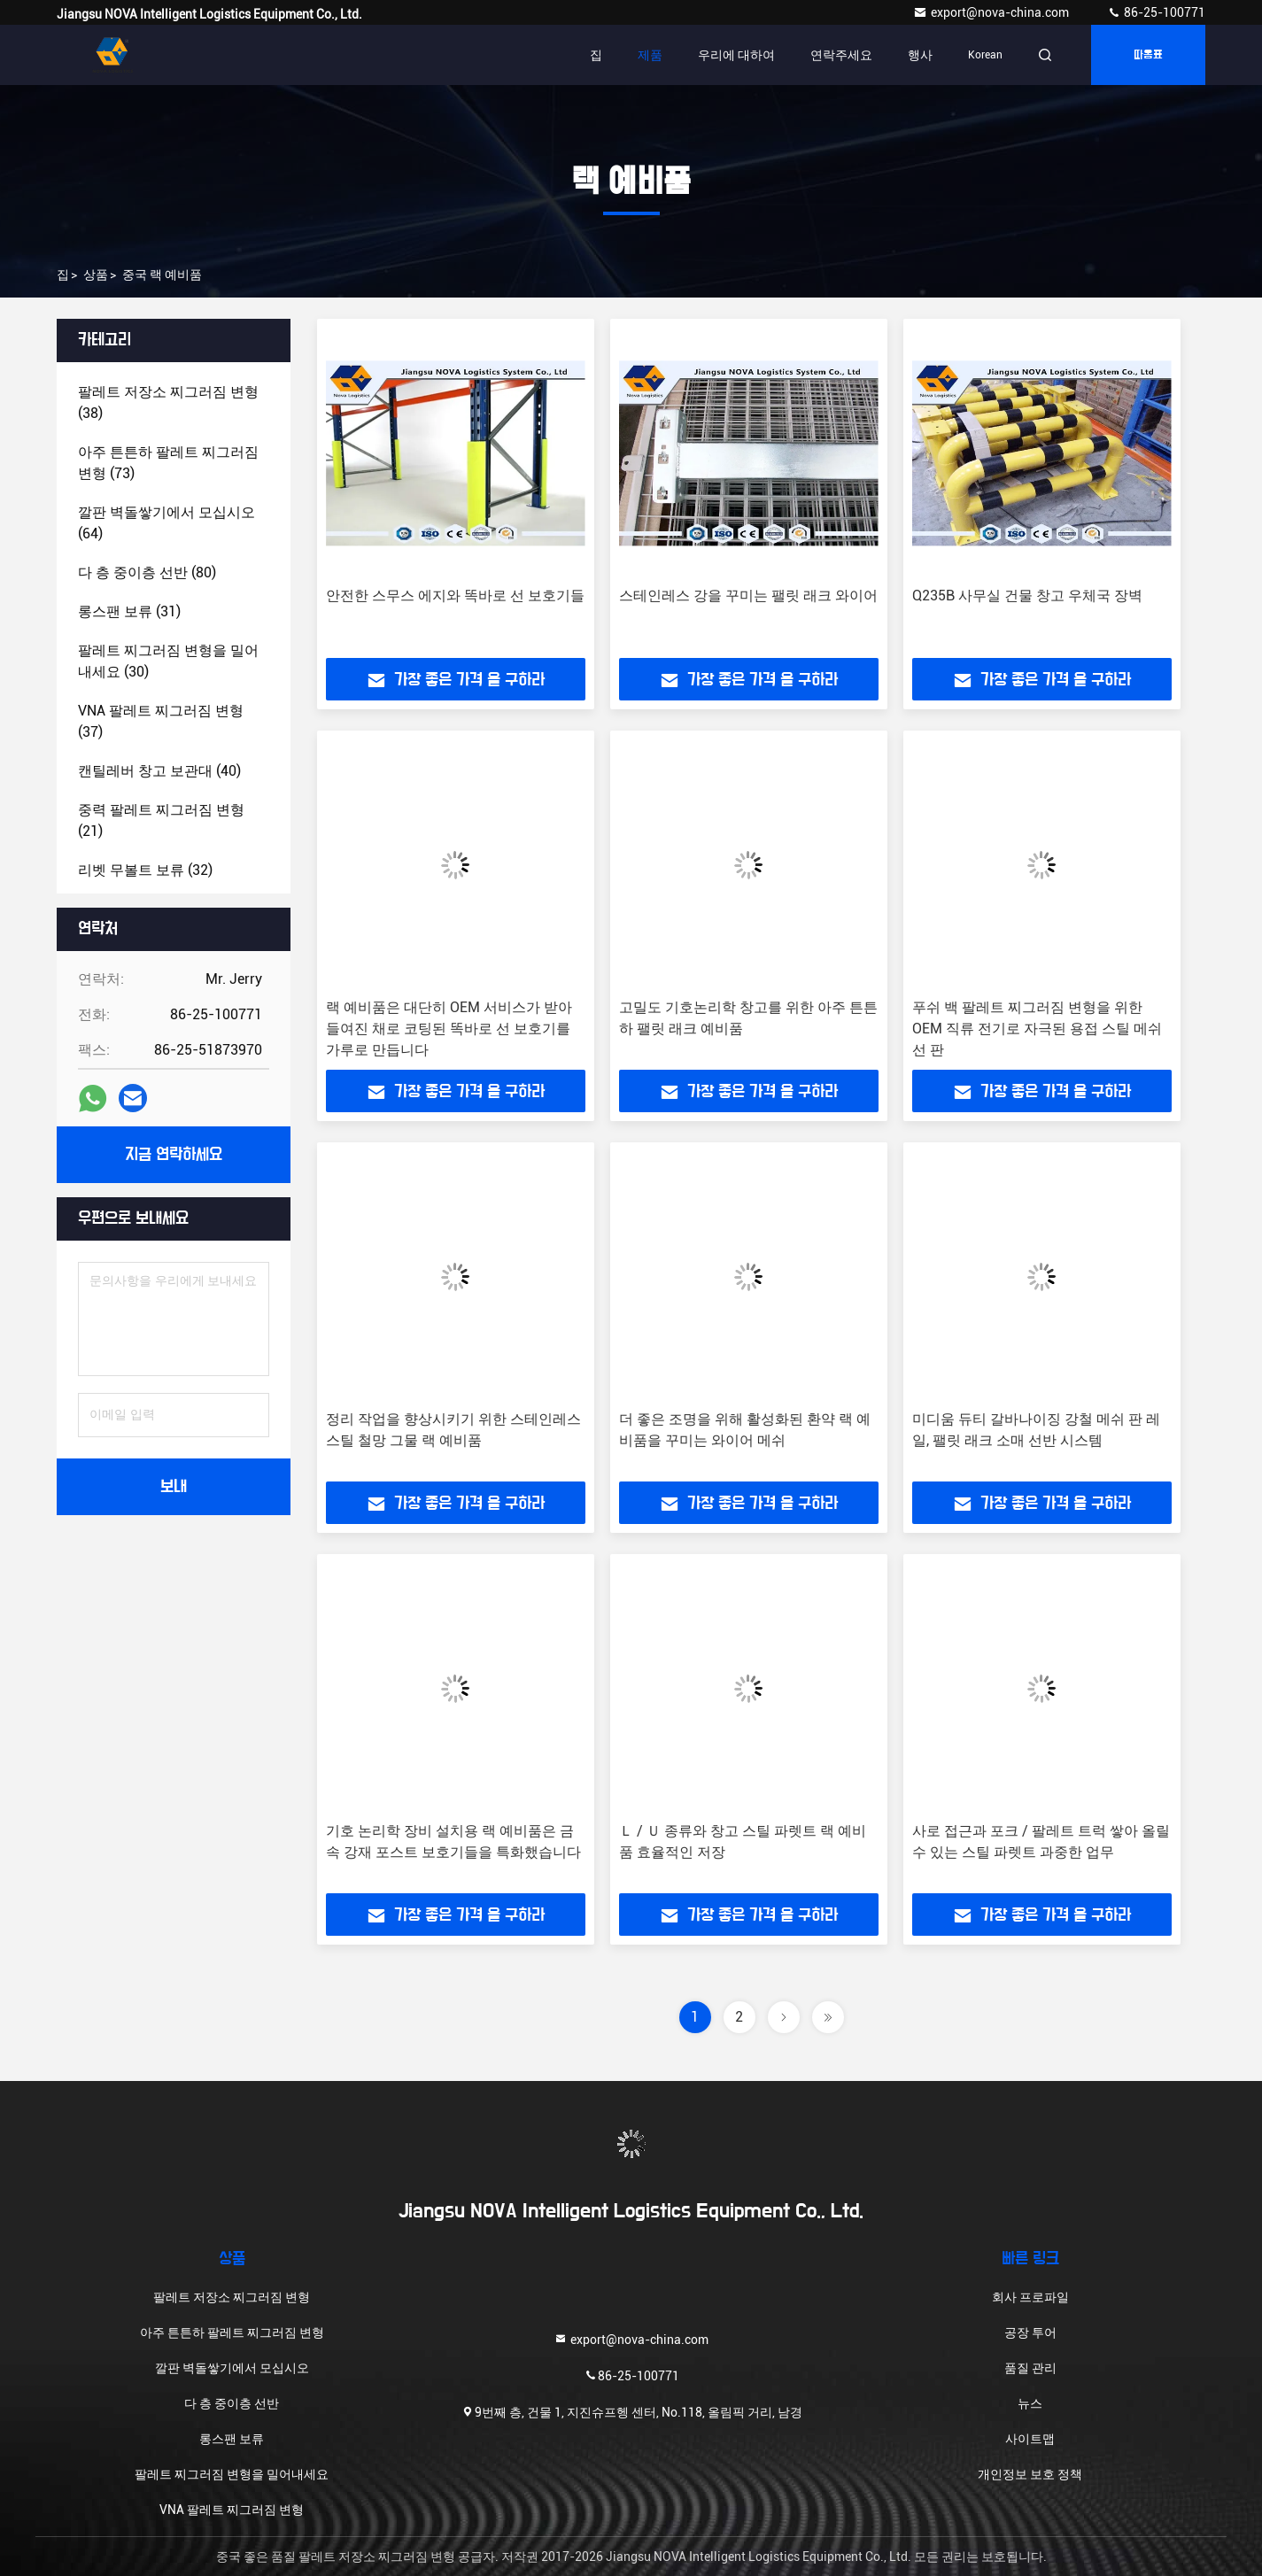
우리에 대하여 (736, 55)
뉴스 (1030, 2403)
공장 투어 (1030, 2332)
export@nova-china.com (992, 12)
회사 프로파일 (1030, 2297)
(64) (166, 523)
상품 (95, 274)
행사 (920, 55)
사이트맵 (1030, 2439)
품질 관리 (1030, 2368)
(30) (168, 661)
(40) (159, 770)
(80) (147, 572)
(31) (129, 611)
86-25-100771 (1156, 12)
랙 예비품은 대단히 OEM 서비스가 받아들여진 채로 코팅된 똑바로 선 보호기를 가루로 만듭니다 (449, 1028)
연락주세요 (841, 55)
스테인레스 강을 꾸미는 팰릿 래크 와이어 (748, 595)
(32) (145, 870)
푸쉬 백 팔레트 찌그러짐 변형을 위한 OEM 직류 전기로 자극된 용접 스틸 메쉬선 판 (1037, 1028)
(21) (161, 820)
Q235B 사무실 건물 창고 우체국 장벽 (1027, 595)
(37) (161, 721)
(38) (168, 402)
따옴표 (1148, 55)
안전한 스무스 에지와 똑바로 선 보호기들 (455, 595)
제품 (650, 55)
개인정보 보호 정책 (1030, 2474)
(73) (168, 463)
